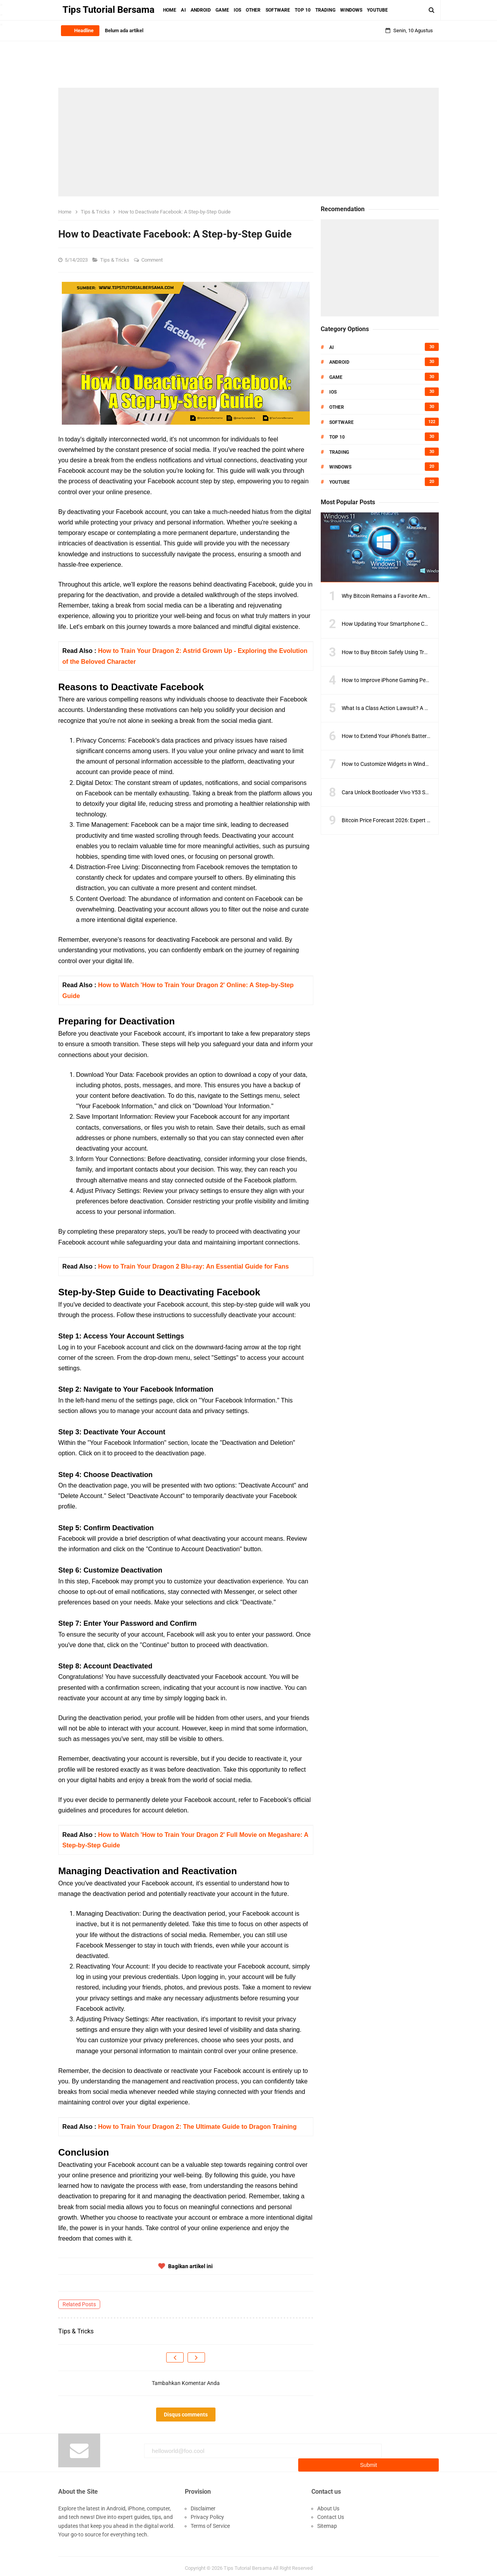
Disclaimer (203, 2504)
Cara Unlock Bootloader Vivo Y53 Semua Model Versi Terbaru (415, 792)
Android (339, 362)
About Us (328, 2504)
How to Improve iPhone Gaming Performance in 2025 (406, 680)
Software (341, 422)
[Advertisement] (248, 142)
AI (331, 347)
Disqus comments (186, 2414)
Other (336, 407)
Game (335, 377)
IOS (333, 392)
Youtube (339, 482)
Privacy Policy (207, 2513)
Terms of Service (210, 2521)
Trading (339, 452)
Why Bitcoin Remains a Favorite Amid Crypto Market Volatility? (417, 596)
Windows (340, 467)
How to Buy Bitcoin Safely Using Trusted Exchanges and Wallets (418, 652)
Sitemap (327, 2521)
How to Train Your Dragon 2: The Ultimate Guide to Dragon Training (197, 2126)
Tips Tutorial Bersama (248, 2564)
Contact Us (330, 2513)
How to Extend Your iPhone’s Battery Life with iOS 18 (405, 736)
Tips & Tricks (115, 260)
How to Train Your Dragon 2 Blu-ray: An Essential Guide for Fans (193, 1266)
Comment (152, 260)
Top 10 (337, 437)
